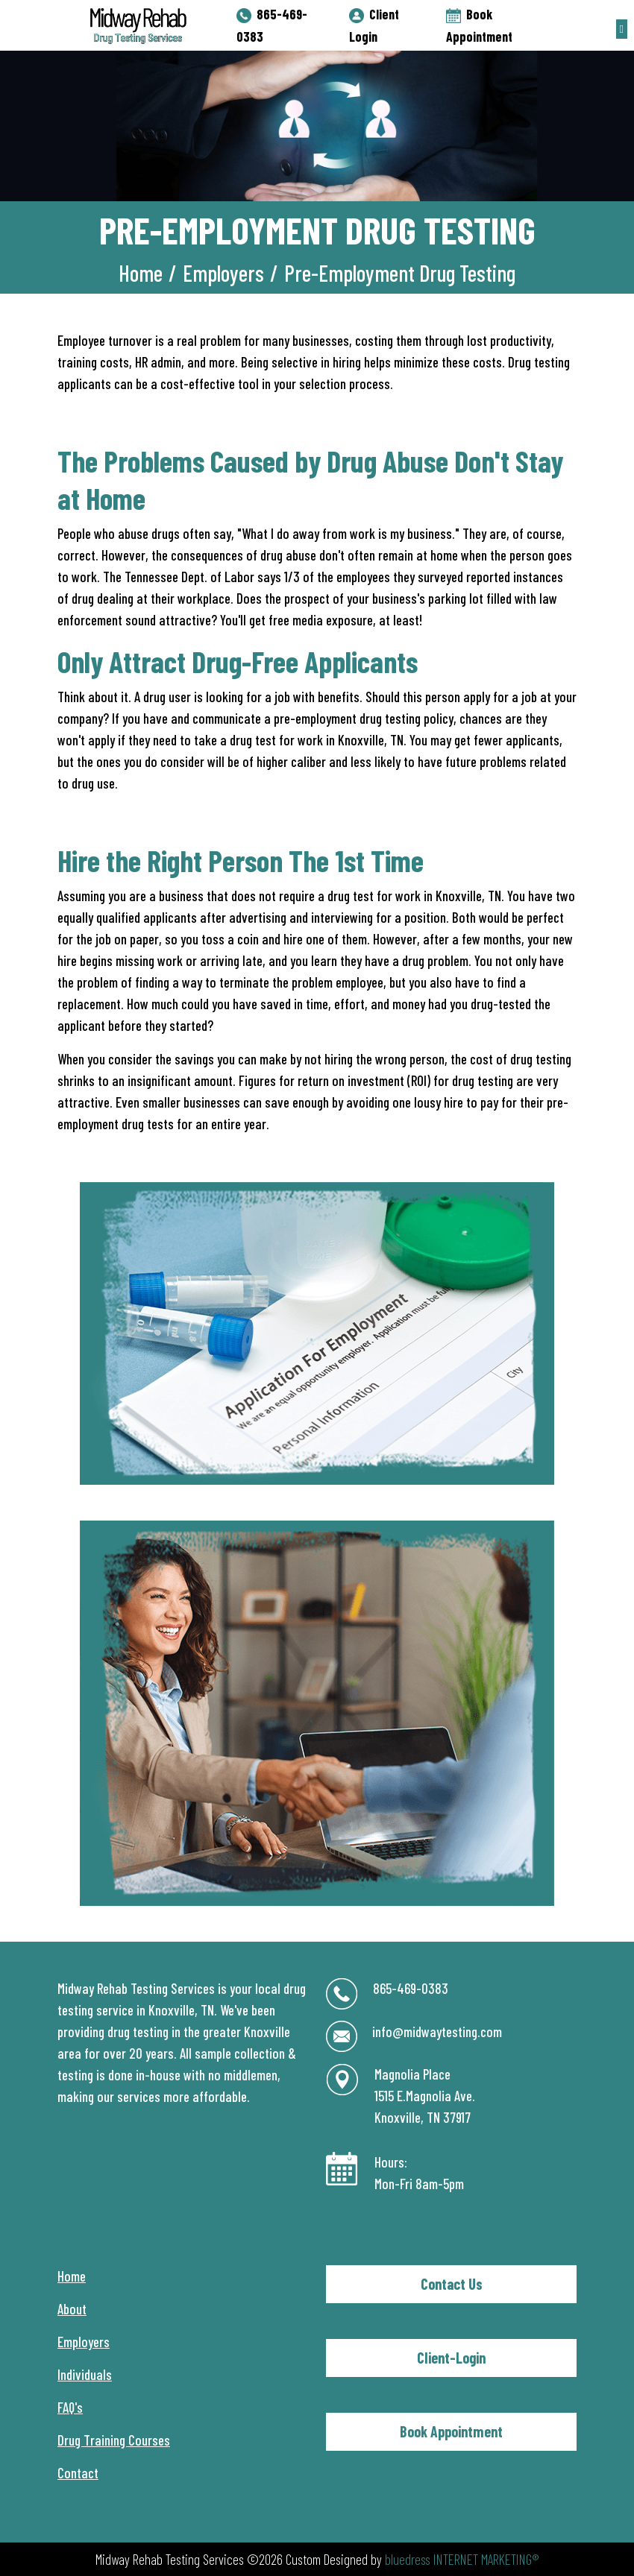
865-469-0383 (410, 1988)
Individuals (84, 2374)
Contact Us (452, 2284)
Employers (223, 272)
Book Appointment (451, 2431)
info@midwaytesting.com (437, 2031)
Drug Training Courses (113, 2440)
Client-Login (451, 2358)
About (72, 2308)
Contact (77, 2472)
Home (141, 272)
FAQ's (70, 2407)
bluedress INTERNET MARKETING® (462, 2559)
